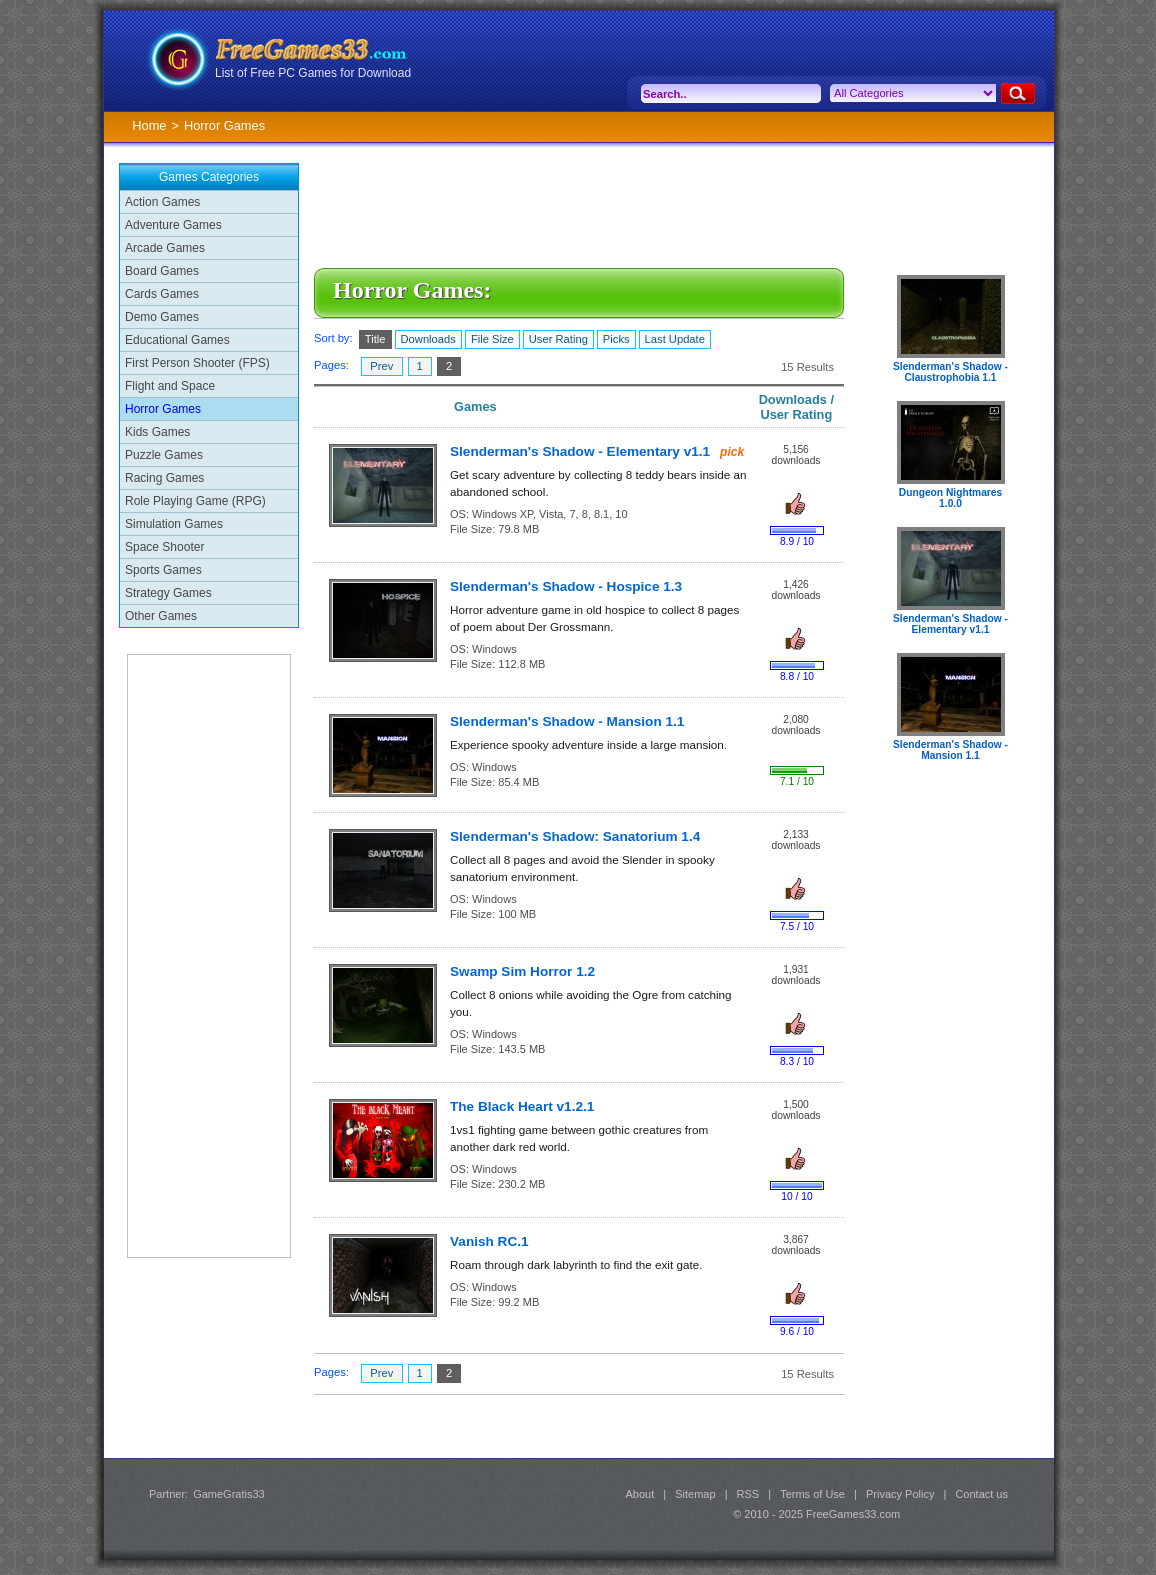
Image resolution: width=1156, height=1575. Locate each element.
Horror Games (163, 409)
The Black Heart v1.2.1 (522, 1106)
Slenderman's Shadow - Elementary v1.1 (580, 451)
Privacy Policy (900, 1494)
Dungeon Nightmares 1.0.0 (951, 498)
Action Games (162, 202)
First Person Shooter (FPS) (197, 363)
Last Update (675, 339)
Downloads (428, 339)
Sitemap (695, 1494)
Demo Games (162, 317)
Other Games (161, 616)
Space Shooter (164, 547)
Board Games (162, 271)
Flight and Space (170, 386)
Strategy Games (168, 593)
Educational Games (177, 340)
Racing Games (164, 478)
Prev (381, 366)
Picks (616, 339)
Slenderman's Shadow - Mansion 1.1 (567, 721)
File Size (492, 339)
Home (149, 125)
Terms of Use (812, 1494)
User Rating (558, 339)
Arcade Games (165, 248)
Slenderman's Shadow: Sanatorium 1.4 (575, 836)
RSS (748, 1494)
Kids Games (157, 432)
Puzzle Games (164, 455)
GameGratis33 (229, 1494)
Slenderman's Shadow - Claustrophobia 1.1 (950, 372)
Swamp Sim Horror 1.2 (522, 971)
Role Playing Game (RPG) (195, 501)
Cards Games (162, 294)
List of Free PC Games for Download (313, 73)
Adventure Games (173, 225)
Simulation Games (174, 524)
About (639, 1494)
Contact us (981, 1494)
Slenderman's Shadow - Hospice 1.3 (566, 586)
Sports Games (163, 570)
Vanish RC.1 (489, 1241)
